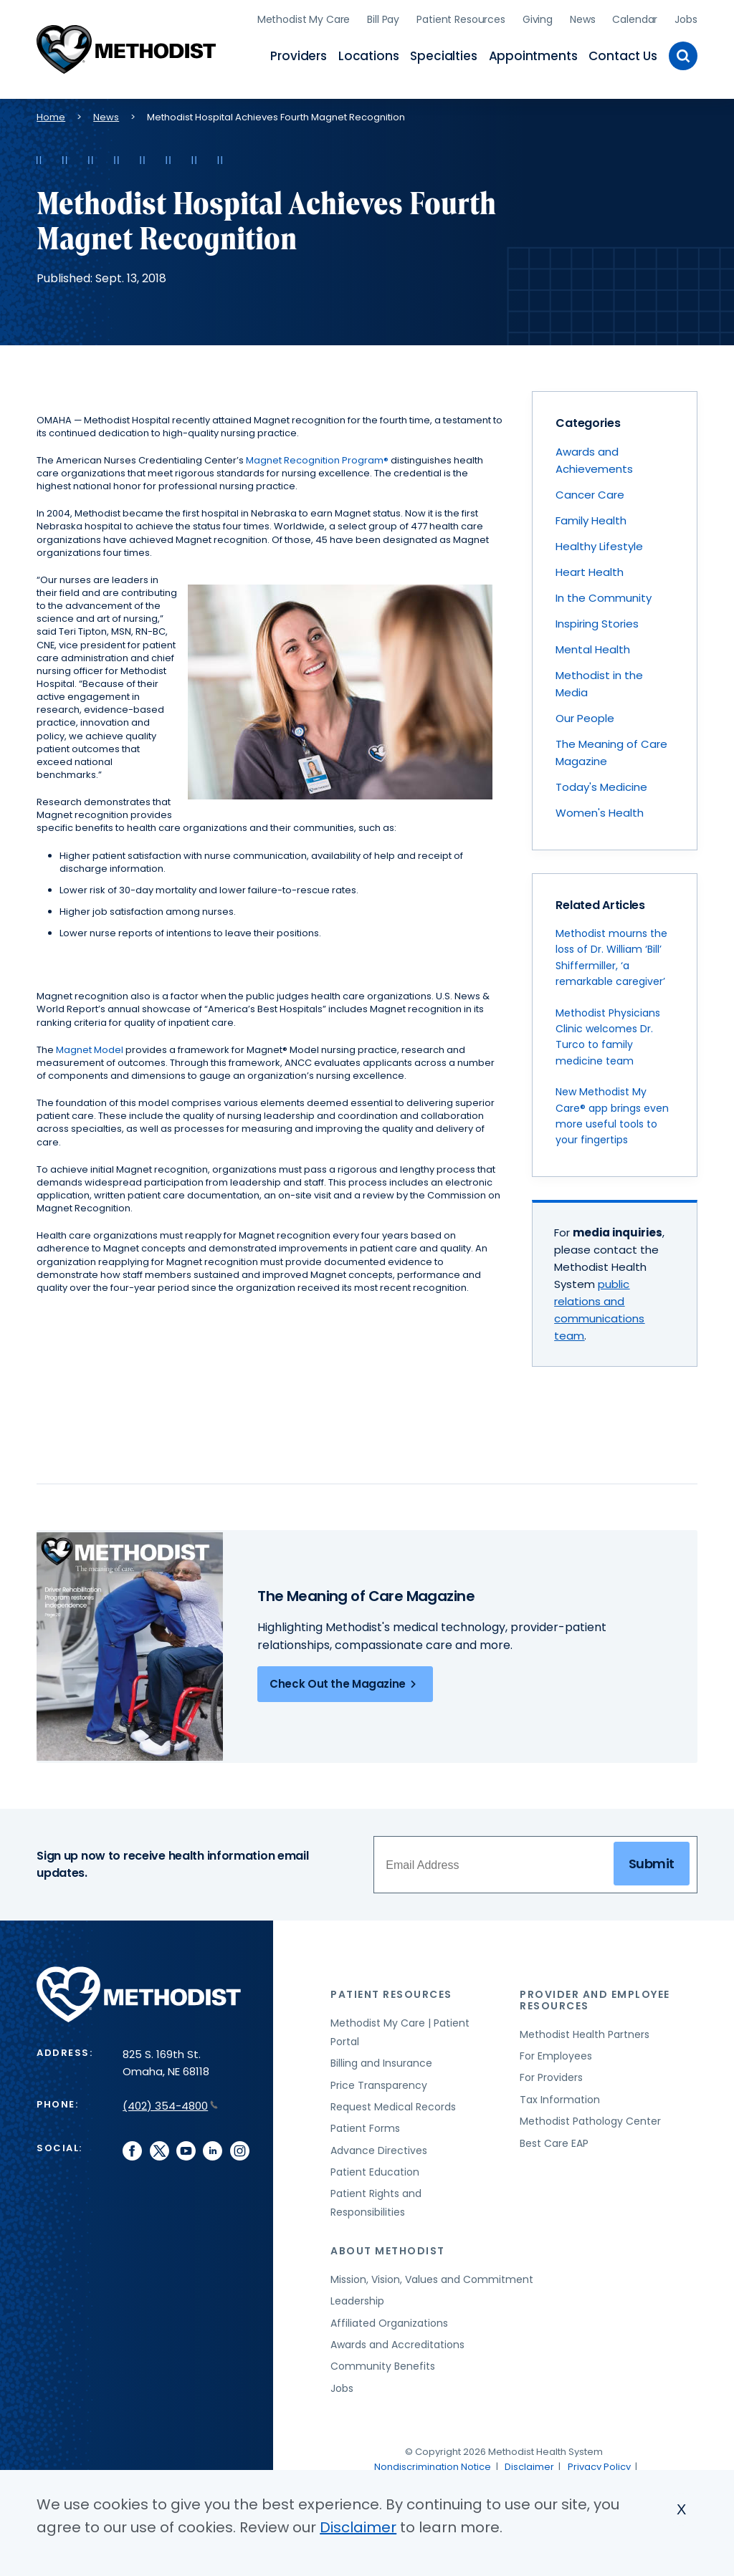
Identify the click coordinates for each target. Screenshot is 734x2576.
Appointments (533, 54)
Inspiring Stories (597, 620)
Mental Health (593, 646)
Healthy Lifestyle (599, 543)
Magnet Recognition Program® (317, 457)
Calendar (634, 18)
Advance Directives (378, 2147)
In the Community (604, 594)
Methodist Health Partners (584, 2031)
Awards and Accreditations (397, 2342)
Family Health (591, 517)
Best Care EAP (554, 2140)
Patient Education (374, 2169)
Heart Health (590, 569)
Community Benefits (382, 2363)
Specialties (443, 54)
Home (51, 114)
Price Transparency (378, 2082)
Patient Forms (365, 2125)
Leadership (357, 2298)
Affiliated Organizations (389, 2320)
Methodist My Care (304, 18)
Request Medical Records (393, 2104)
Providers (298, 54)
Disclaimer (529, 2464)
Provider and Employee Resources (595, 1997)
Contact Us (622, 54)
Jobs (686, 18)
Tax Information (560, 2097)
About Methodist (387, 2248)
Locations (368, 54)
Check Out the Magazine (345, 1681)
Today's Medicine (601, 784)
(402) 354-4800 (170, 2103)
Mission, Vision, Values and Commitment (431, 2276)
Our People (585, 715)
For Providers (551, 2074)
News (582, 18)
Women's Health (600, 809)
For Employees (556, 2053)
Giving (538, 18)
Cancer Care (590, 491)
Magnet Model (89, 1047)
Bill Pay (383, 18)
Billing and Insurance (381, 2060)
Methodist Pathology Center (590, 2118)
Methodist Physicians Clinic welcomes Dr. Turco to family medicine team (608, 1034)
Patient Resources (460, 18)
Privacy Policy (599, 2464)
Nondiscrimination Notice (432, 2464)
